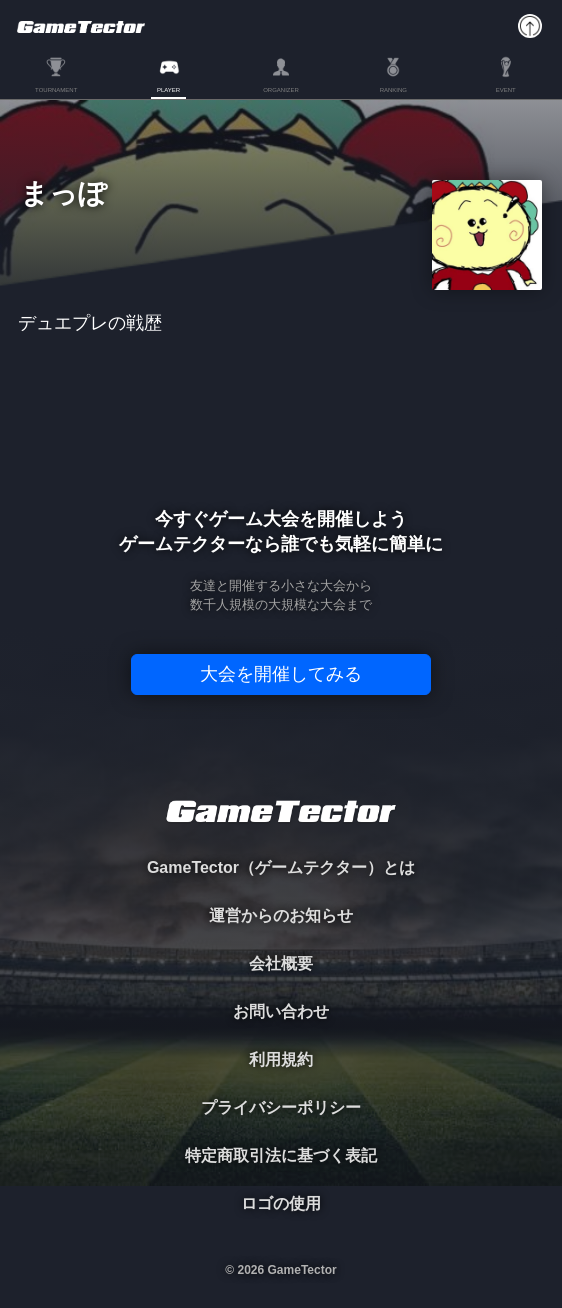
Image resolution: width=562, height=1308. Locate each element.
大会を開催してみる (281, 674)
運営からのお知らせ (281, 915)
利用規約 (281, 1059)
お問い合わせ (281, 1011)
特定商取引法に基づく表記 (281, 1155)
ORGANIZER (281, 90)
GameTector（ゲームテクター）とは (281, 867)
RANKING (393, 90)
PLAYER (168, 90)
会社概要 (281, 963)
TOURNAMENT (56, 90)
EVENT (506, 90)
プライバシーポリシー (281, 1107)
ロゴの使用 (281, 1203)
